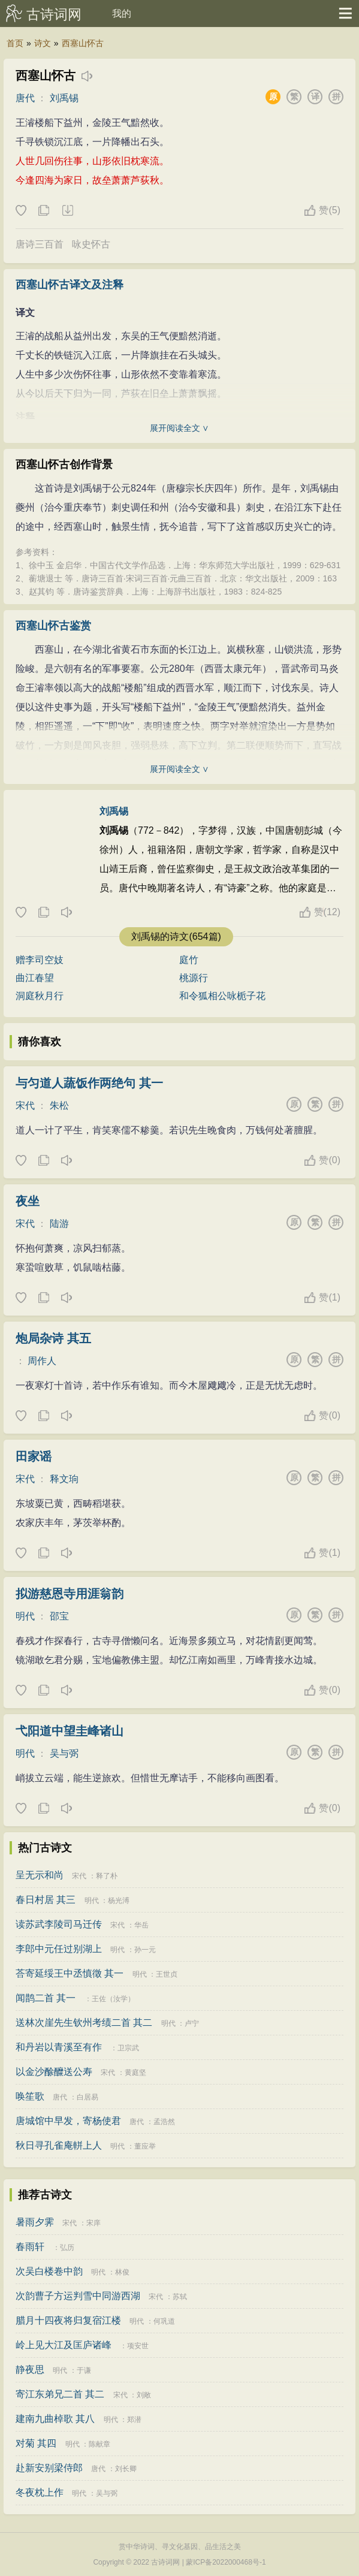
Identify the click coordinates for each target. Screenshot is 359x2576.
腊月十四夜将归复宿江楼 (68, 2320)
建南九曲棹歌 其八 (55, 2419)
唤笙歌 (30, 2096)
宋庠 (93, 2223)
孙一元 (145, 1949)
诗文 (42, 43)
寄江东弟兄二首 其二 (60, 2394)
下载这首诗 (67, 211)
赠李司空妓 (40, 960)
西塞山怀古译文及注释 (69, 285)
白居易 (87, 2097)
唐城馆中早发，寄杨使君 (68, 2121)
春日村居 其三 (46, 1900)
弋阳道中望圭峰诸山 (69, 1731)
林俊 (122, 2272)
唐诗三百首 (40, 244)
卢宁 (192, 2023)
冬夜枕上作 (40, 2492)
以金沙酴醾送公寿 (54, 2072)
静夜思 (30, 2369)
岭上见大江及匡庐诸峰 (63, 2345)
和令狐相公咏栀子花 (222, 996)
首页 (15, 43)
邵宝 (59, 1616)
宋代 (25, 1105)
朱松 (59, 1105)
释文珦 (64, 1479)
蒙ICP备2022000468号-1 (226, 2562)
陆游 (59, 1223)
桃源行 (193, 978)
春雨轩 (30, 2247)
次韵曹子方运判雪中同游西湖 (78, 2296)
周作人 (42, 1361)
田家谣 (34, 1456)
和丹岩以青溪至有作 (59, 2047)
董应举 (145, 2146)
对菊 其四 (36, 2443)
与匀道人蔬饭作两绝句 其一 (89, 1083)
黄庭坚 (135, 2072)
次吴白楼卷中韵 (49, 2271)
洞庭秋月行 (40, 996)
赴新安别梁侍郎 (49, 2468)
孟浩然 (164, 2121)
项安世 (138, 2346)
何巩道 (164, 2321)
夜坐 (28, 1201)
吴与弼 (64, 1753)
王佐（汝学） (113, 1999)
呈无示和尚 (40, 1875)
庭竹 (188, 960)
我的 (121, 13)
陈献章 (99, 2444)
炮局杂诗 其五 (53, 1338)
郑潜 (134, 2419)
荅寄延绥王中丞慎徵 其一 (69, 1973)
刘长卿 (126, 2469)
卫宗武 (128, 2048)
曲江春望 (35, 978)
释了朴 (106, 1876)
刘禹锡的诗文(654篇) (176, 936)
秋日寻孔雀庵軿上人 (59, 2145)
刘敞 (144, 2395)
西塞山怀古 (83, 43)
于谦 (84, 2370)
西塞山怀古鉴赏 (53, 626)
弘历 (67, 2247)
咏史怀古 (91, 244)
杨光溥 (118, 1900)
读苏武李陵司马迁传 (59, 1924)
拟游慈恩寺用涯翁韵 (69, 1593)
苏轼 (180, 2297)
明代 (25, 1616)
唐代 (25, 98)
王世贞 (166, 1974)
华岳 (141, 1925)
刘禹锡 (64, 98)
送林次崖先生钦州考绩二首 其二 (84, 2022)
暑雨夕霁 (35, 2222)
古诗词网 (54, 14)
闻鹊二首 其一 (46, 1998)
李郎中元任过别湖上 (59, 1949)
